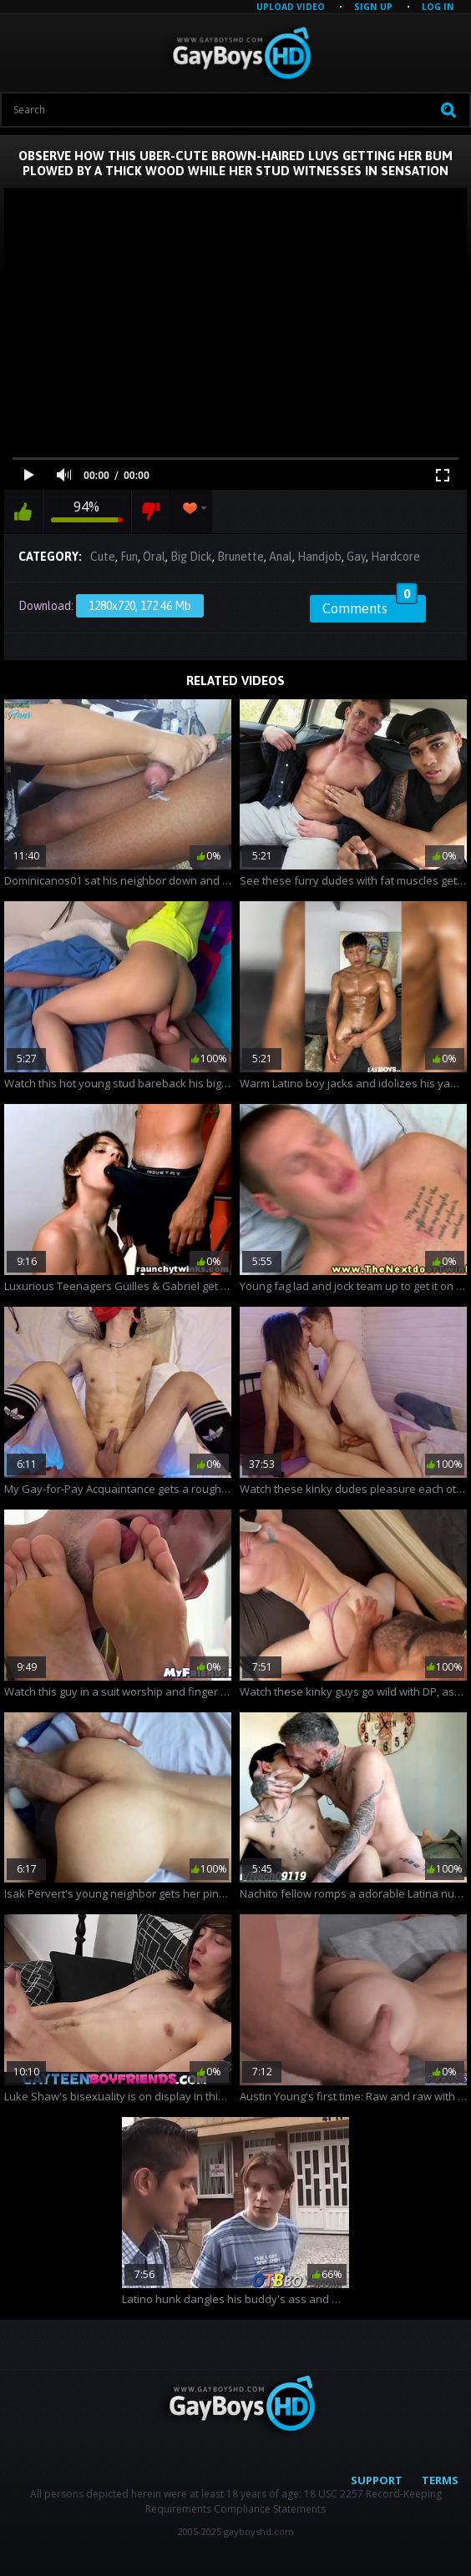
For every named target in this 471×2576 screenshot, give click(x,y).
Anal (280, 556)
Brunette (240, 556)
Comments (370, 606)
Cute (102, 556)
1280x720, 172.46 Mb (140, 605)
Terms (440, 2480)
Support (377, 2480)
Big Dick (191, 556)
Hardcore (395, 556)
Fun (129, 556)
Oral (154, 556)
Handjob (319, 556)
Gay (356, 556)
